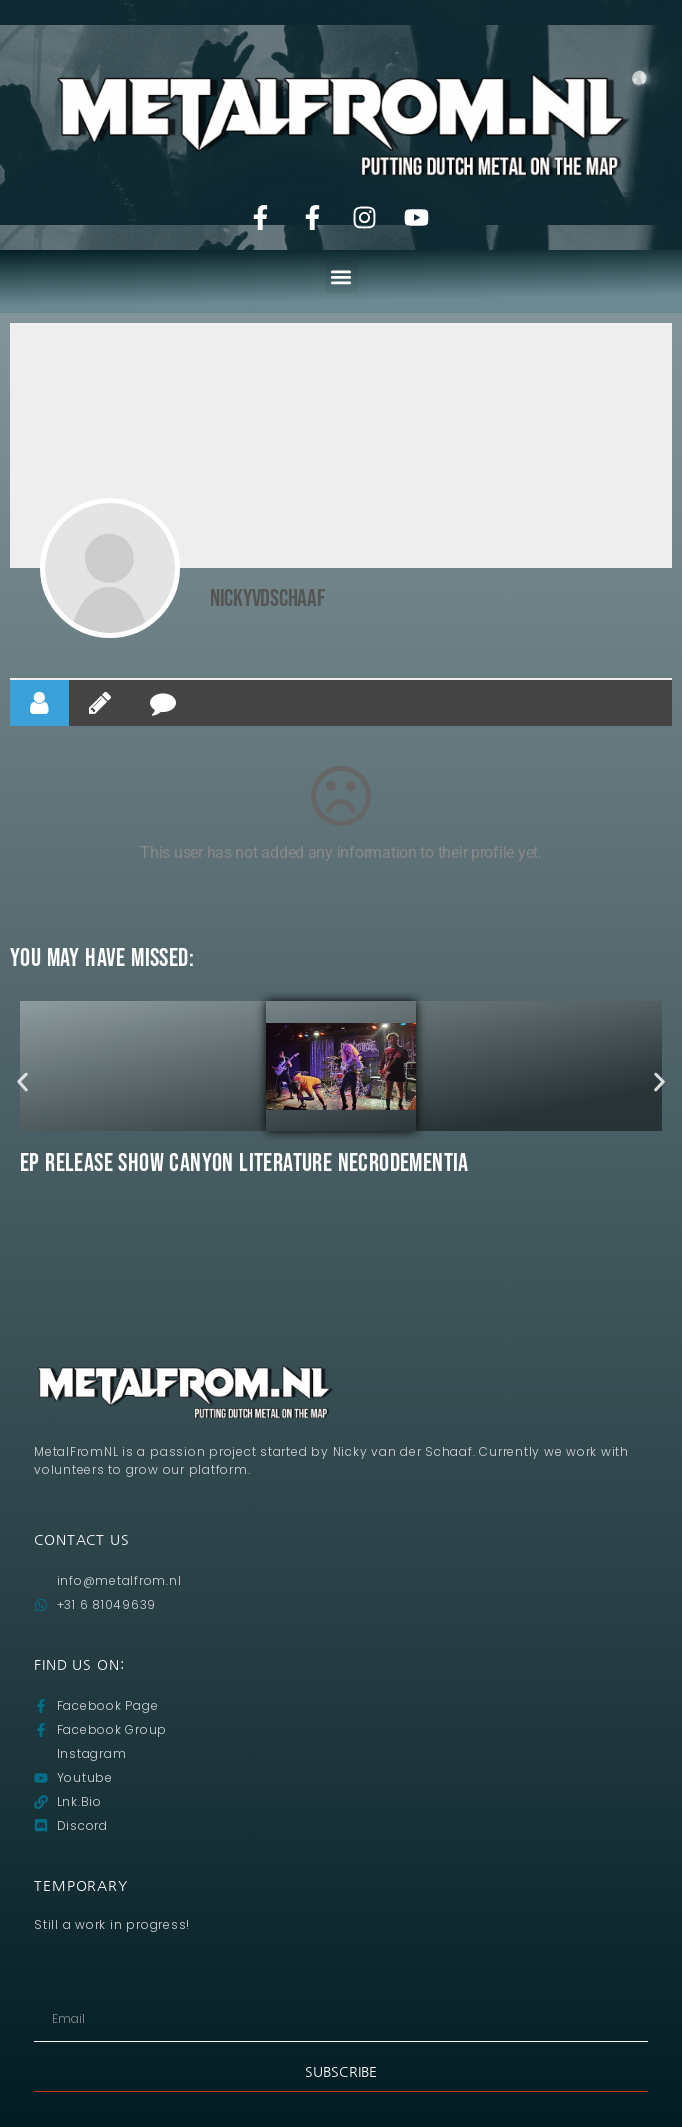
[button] (341, 276)
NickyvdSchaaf (267, 598)
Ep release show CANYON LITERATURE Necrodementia (244, 1163)
